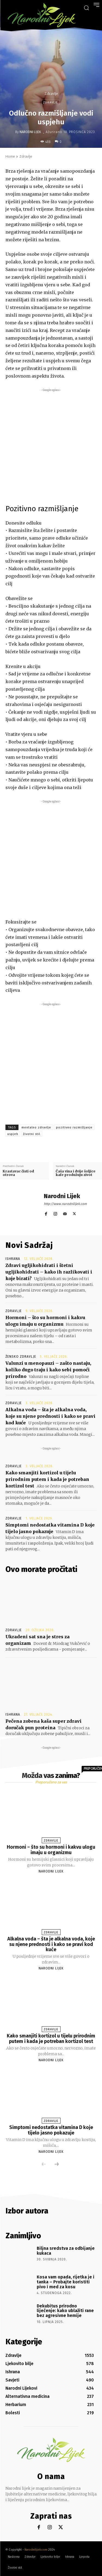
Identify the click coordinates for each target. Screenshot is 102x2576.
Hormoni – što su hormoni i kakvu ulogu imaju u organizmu (51, 1849)
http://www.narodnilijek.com (65, 1204)
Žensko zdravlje (20, 1356)
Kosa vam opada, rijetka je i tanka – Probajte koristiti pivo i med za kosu (65, 2281)
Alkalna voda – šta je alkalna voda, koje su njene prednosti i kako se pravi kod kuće (50, 1416)
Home (10, 156)
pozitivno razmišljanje (74, 1127)
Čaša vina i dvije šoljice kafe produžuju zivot (75, 1173)
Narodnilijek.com (35, 2549)
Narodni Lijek (30, 132)
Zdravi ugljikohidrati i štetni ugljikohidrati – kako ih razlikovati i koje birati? (48, 1272)
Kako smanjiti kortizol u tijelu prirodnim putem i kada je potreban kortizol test (47, 1479)
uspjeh (12, 1134)
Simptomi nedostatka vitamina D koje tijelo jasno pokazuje (51, 2130)
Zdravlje (51, 94)
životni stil (31, 1134)
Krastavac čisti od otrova (18, 1173)
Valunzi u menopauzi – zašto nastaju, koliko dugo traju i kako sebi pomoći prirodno (48, 1369)
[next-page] (56, 2165)
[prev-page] (43, 2165)
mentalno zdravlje (36, 1127)
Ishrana (12, 1258)
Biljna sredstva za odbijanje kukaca (66, 2251)
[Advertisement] (51, 444)
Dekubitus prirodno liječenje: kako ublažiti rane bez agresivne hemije (65, 2310)
